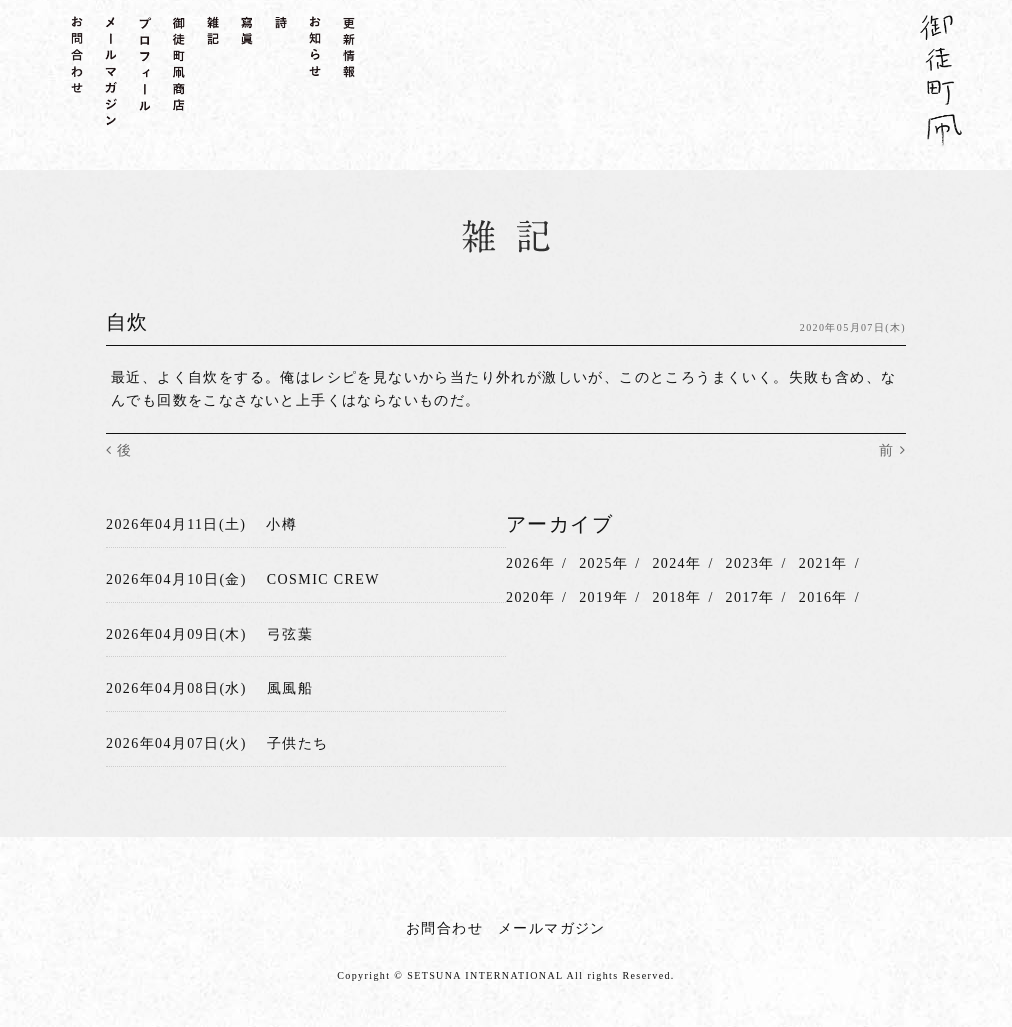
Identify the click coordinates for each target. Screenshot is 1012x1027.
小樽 (281, 524)
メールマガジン (552, 928)
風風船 (290, 688)
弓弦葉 (290, 634)
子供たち (298, 743)
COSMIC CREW (323, 579)
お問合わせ (444, 928)
